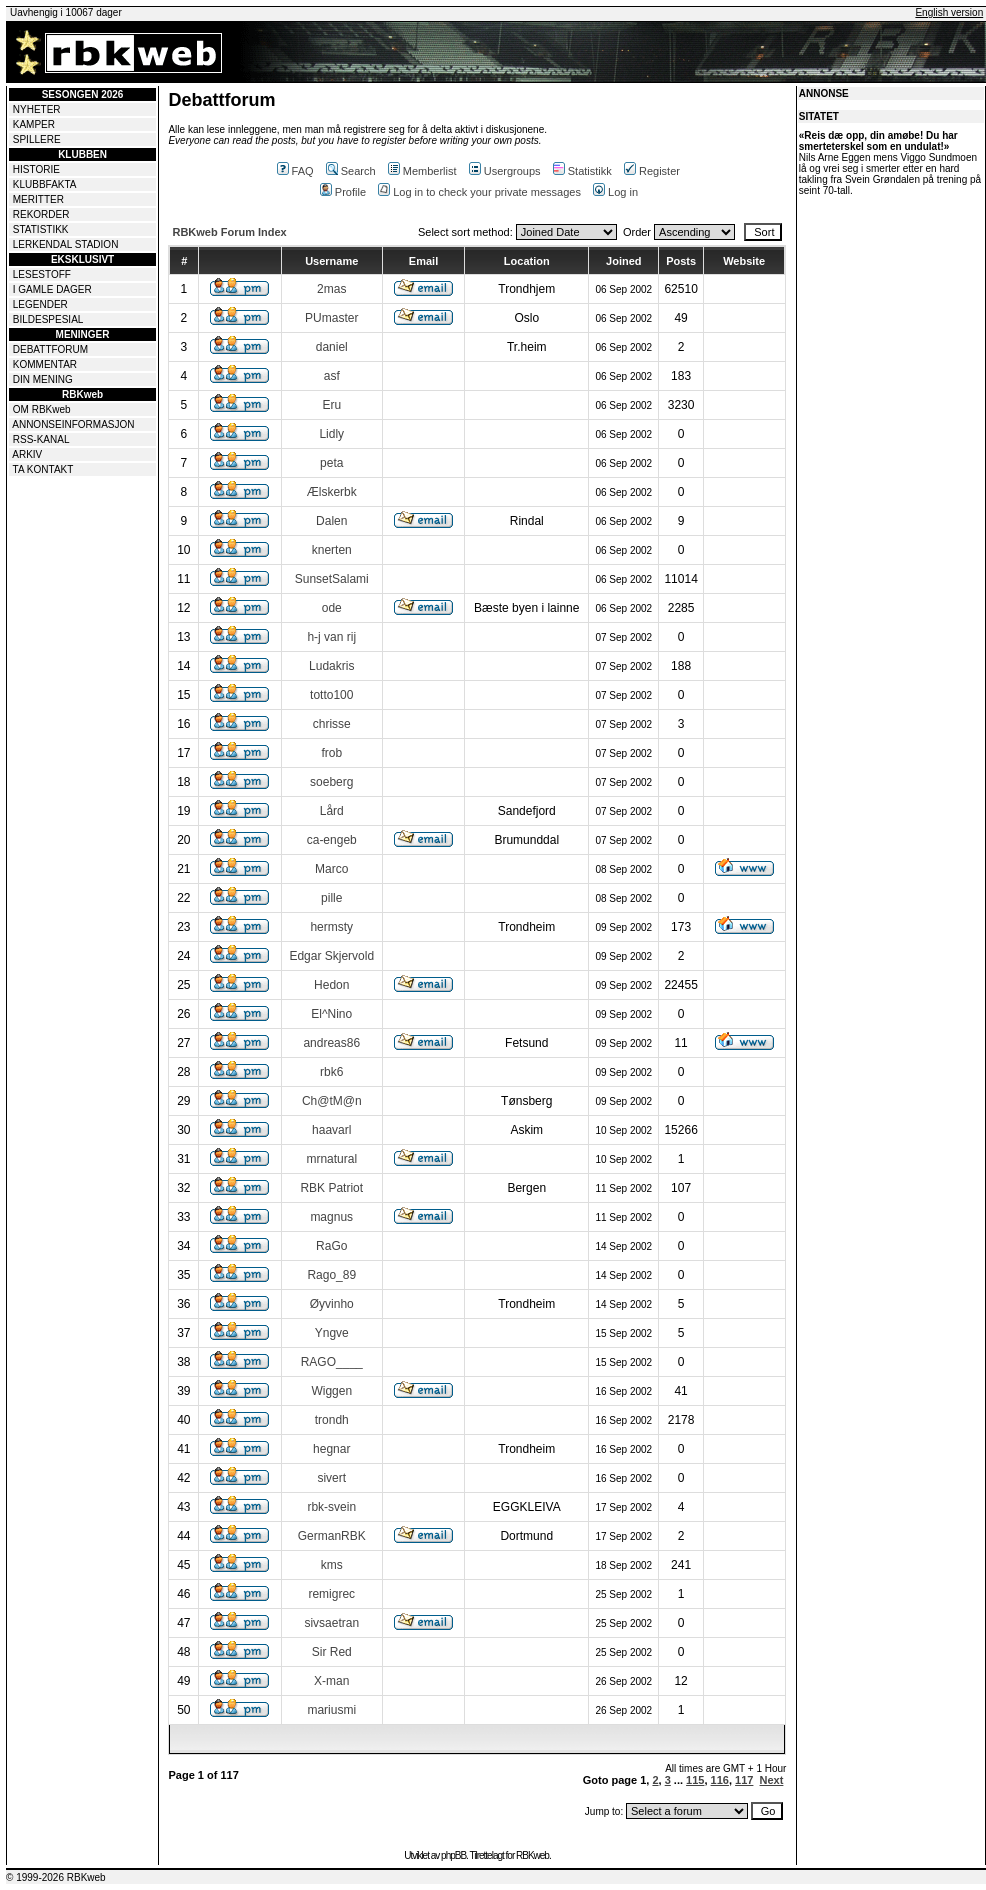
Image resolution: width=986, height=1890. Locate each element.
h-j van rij (331, 637)
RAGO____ (332, 1362)
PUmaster (331, 318)
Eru (331, 405)
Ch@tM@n (332, 1101)
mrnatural (331, 1159)
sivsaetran (331, 1623)
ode (332, 608)
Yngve (332, 1333)
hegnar (331, 1449)
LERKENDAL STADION (66, 244)
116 (720, 1780)
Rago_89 (331, 1275)
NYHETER (37, 109)
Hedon (331, 985)
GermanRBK (332, 1536)
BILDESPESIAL (48, 319)
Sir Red (332, 1652)
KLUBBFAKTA (45, 184)
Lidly (331, 434)
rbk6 (331, 1072)
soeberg (331, 782)
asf (332, 376)
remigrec (331, 1594)
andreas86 (331, 1043)
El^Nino (331, 1014)
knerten (332, 550)
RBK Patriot (331, 1188)
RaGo (331, 1246)
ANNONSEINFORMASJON (73, 424)
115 (695, 1780)
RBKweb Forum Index (229, 232)
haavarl (331, 1130)
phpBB (453, 1855)
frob (331, 753)
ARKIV (27, 454)
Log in (615, 192)
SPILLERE (37, 139)
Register (652, 171)
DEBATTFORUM (50, 349)
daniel (332, 347)
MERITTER (38, 199)
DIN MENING (43, 379)
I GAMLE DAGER (52, 289)
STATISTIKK (41, 229)
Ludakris (331, 666)
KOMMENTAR (45, 364)
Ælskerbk (332, 492)
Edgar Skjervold (331, 956)
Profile (343, 192)
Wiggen (331, 1391)
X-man (331, 1681)
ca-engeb (332, 840)
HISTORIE (36, 169)
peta (331, 463)
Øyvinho (332, 1304)
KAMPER (34, 124)
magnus (331, 1217)
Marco (331, 869)
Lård (332, 811)
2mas (331, 289)
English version (949, 12)
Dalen (331, 521)
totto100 (331, 695)
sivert (331, 1478)
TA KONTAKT (43, 469)
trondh (332, 1420)
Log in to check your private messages (479, 192)
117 (744, 1780)
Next (772, 1780)
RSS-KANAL (41, 439)
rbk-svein (331, 1507)
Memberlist (422, 171)
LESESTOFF (42, 274)
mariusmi (331, 1710)
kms (332, 1565)
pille (331, 898)
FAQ (295, 171)
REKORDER (41, 214)
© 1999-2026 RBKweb (56, 1877)
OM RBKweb (42, 409)
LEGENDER (40, 304)
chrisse (332, 724)
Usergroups (505, 171)
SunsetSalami (332, 579)
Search (351, 171)
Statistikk (582, 171)
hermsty (331, 927)
